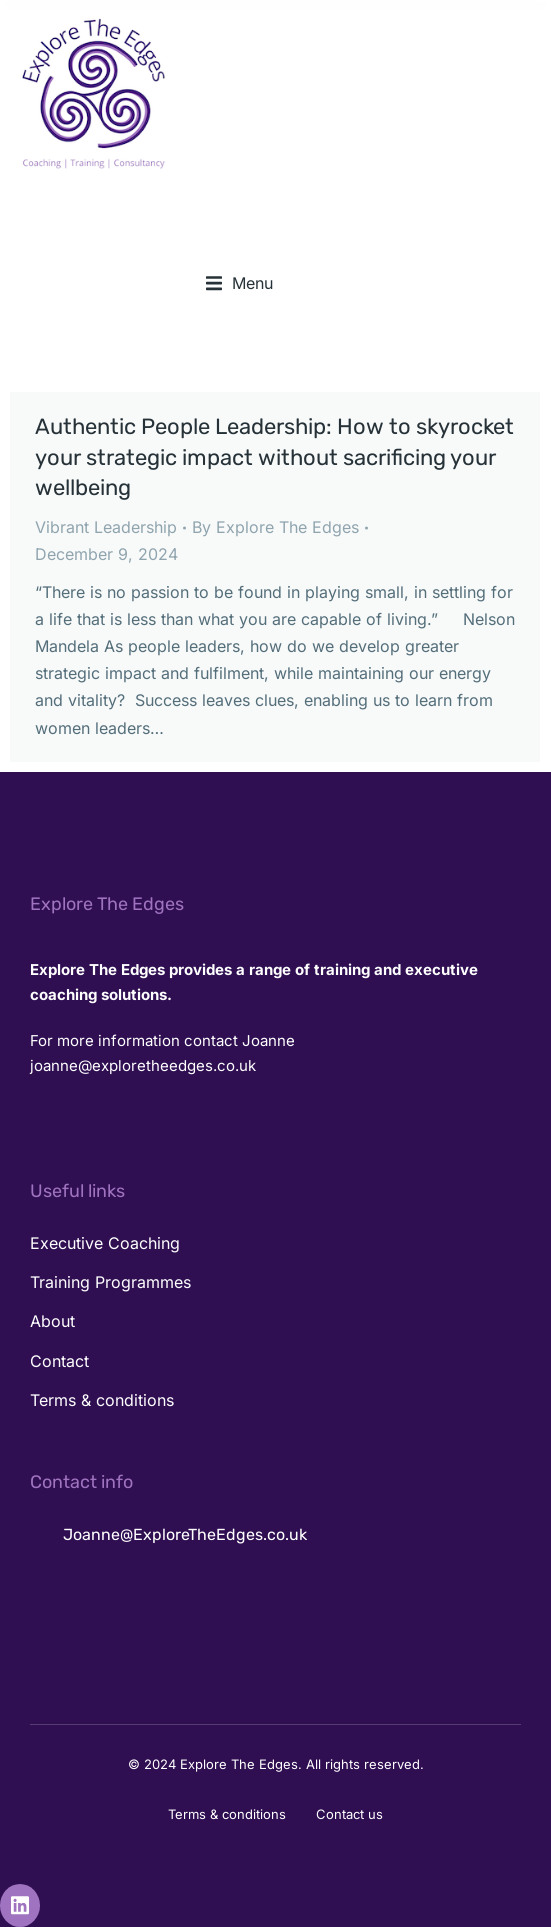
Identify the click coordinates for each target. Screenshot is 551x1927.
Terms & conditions (227, 1814)
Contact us (349, 1814)
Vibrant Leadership (106, 527)
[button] (239, 283)
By (275, 527)
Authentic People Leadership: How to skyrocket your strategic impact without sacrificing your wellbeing (274, 457)
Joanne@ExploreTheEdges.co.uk (185, 1534)
